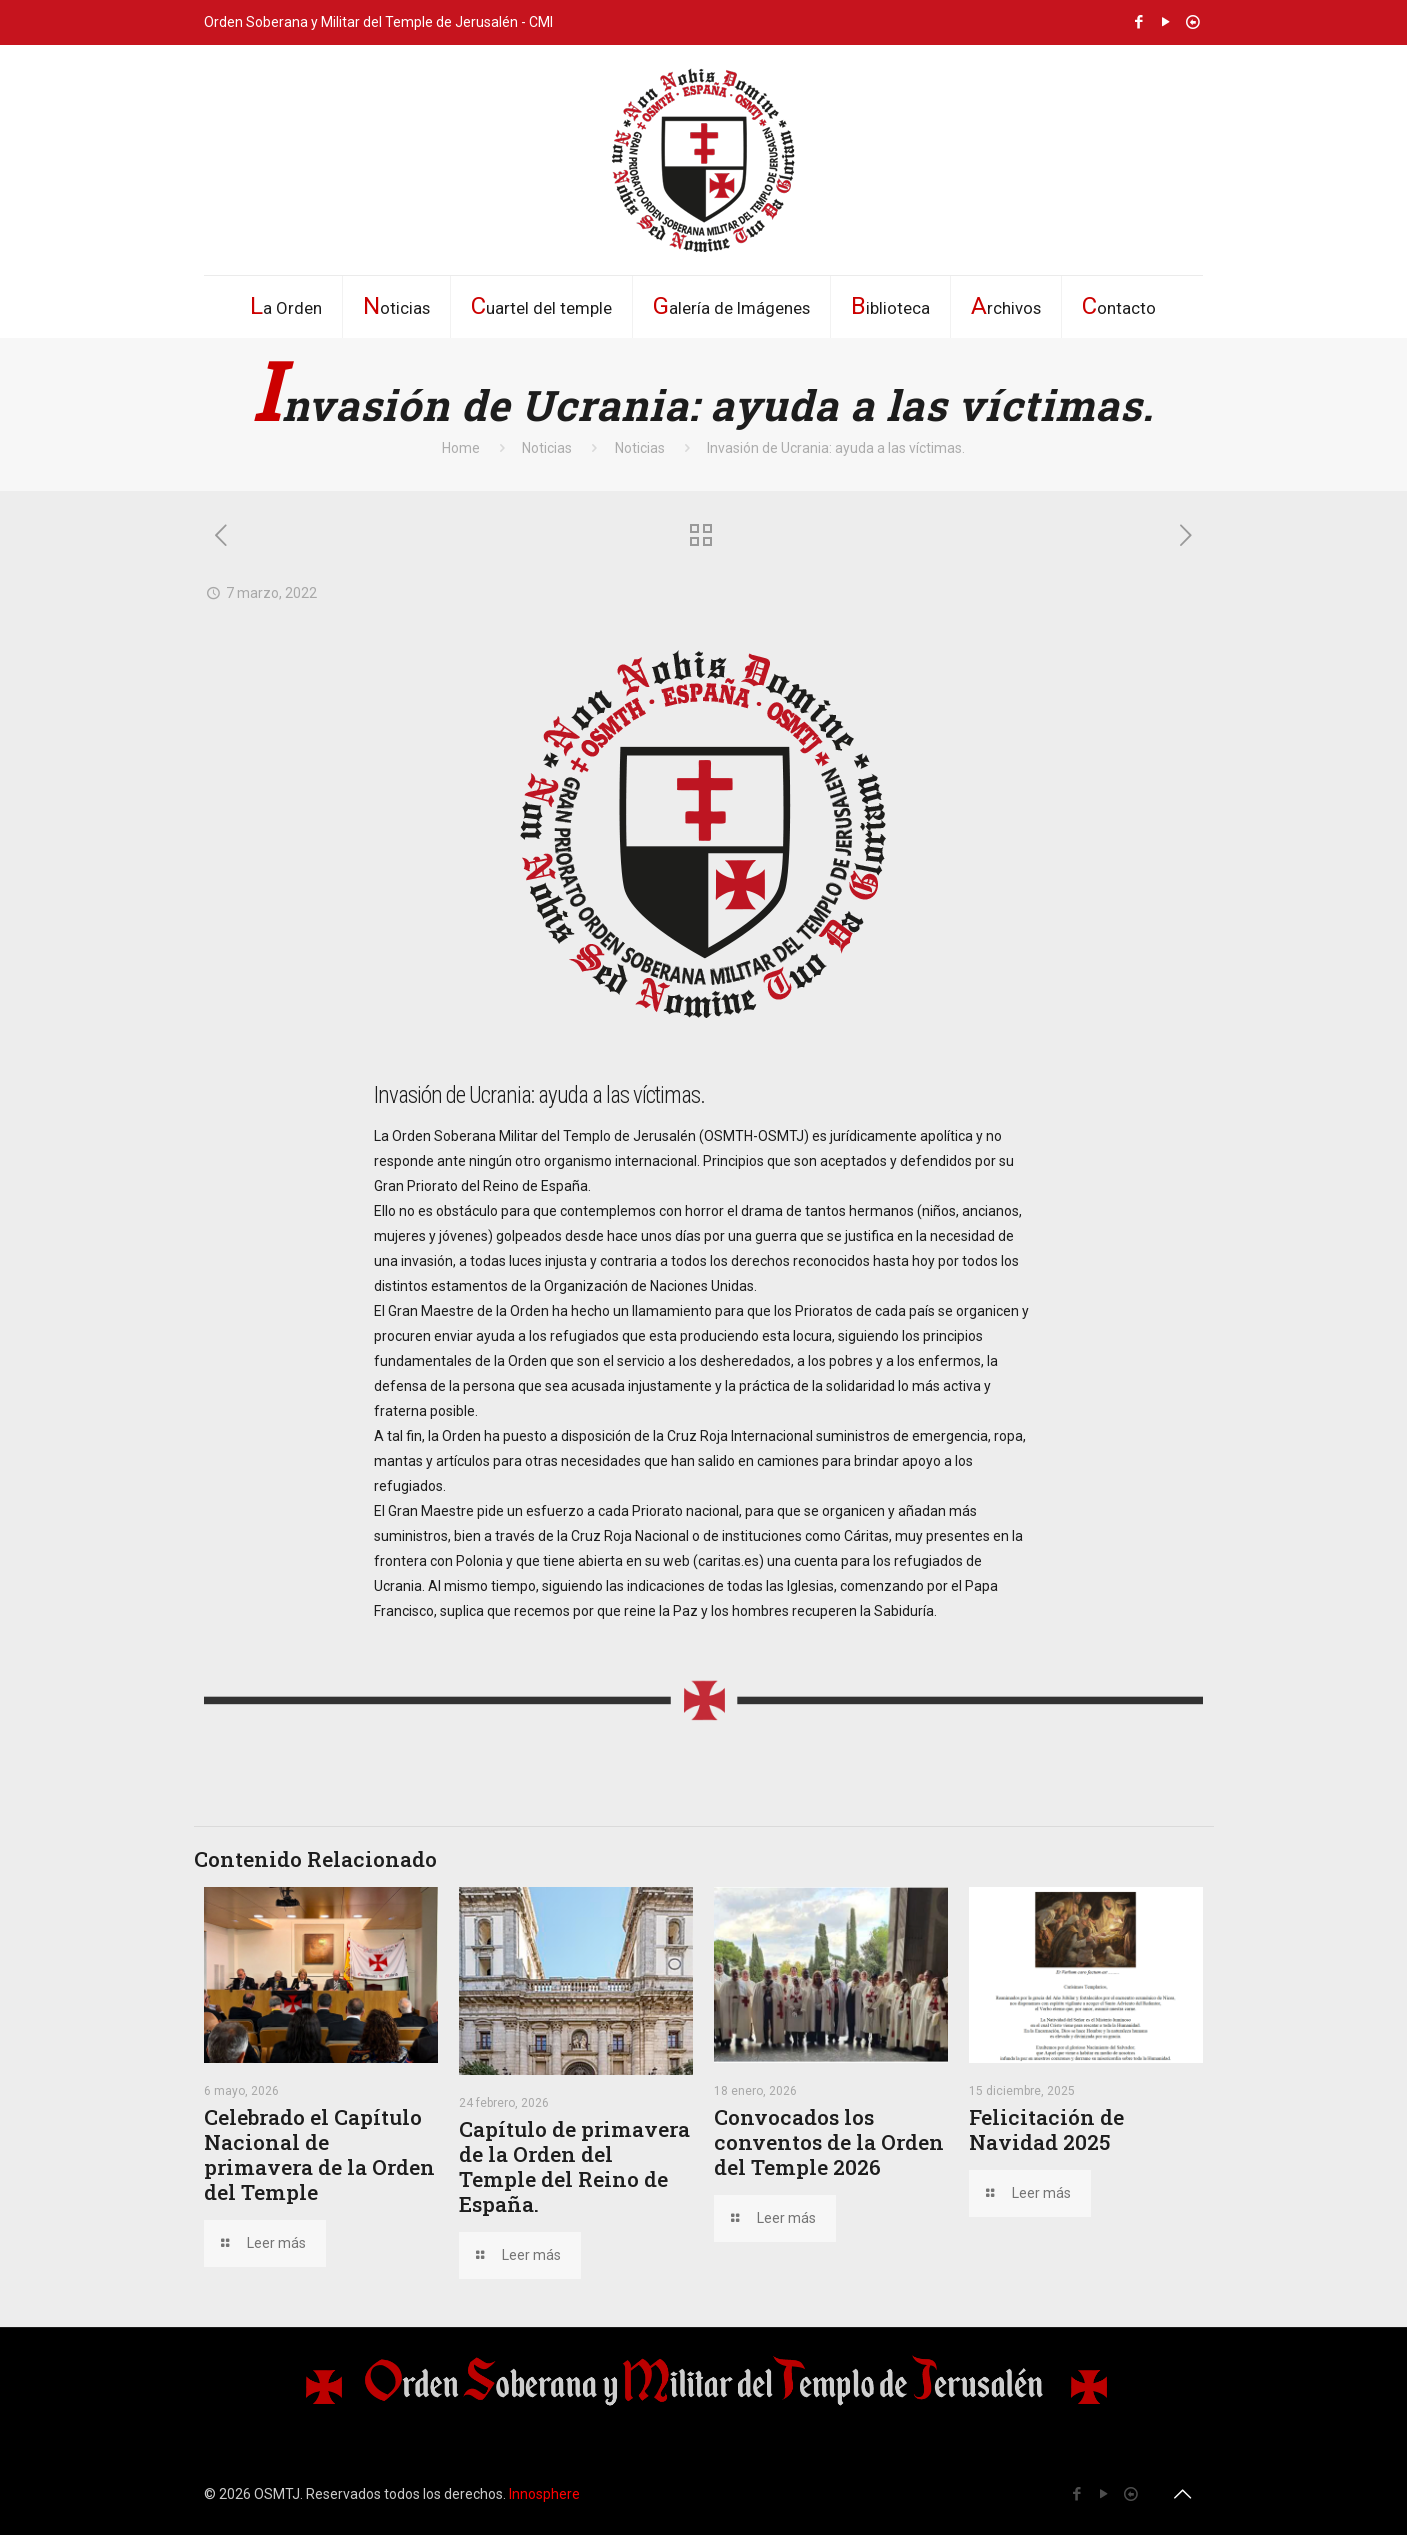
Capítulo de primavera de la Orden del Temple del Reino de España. (574, 2166)
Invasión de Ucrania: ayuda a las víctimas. (836, 448)
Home (461, 448)
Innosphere (544, 2494)
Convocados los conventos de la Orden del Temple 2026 (829, 2142)
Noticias (547, 448)
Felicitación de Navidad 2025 (1046, 2129)
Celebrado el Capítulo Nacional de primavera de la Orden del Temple (319, 2154)
